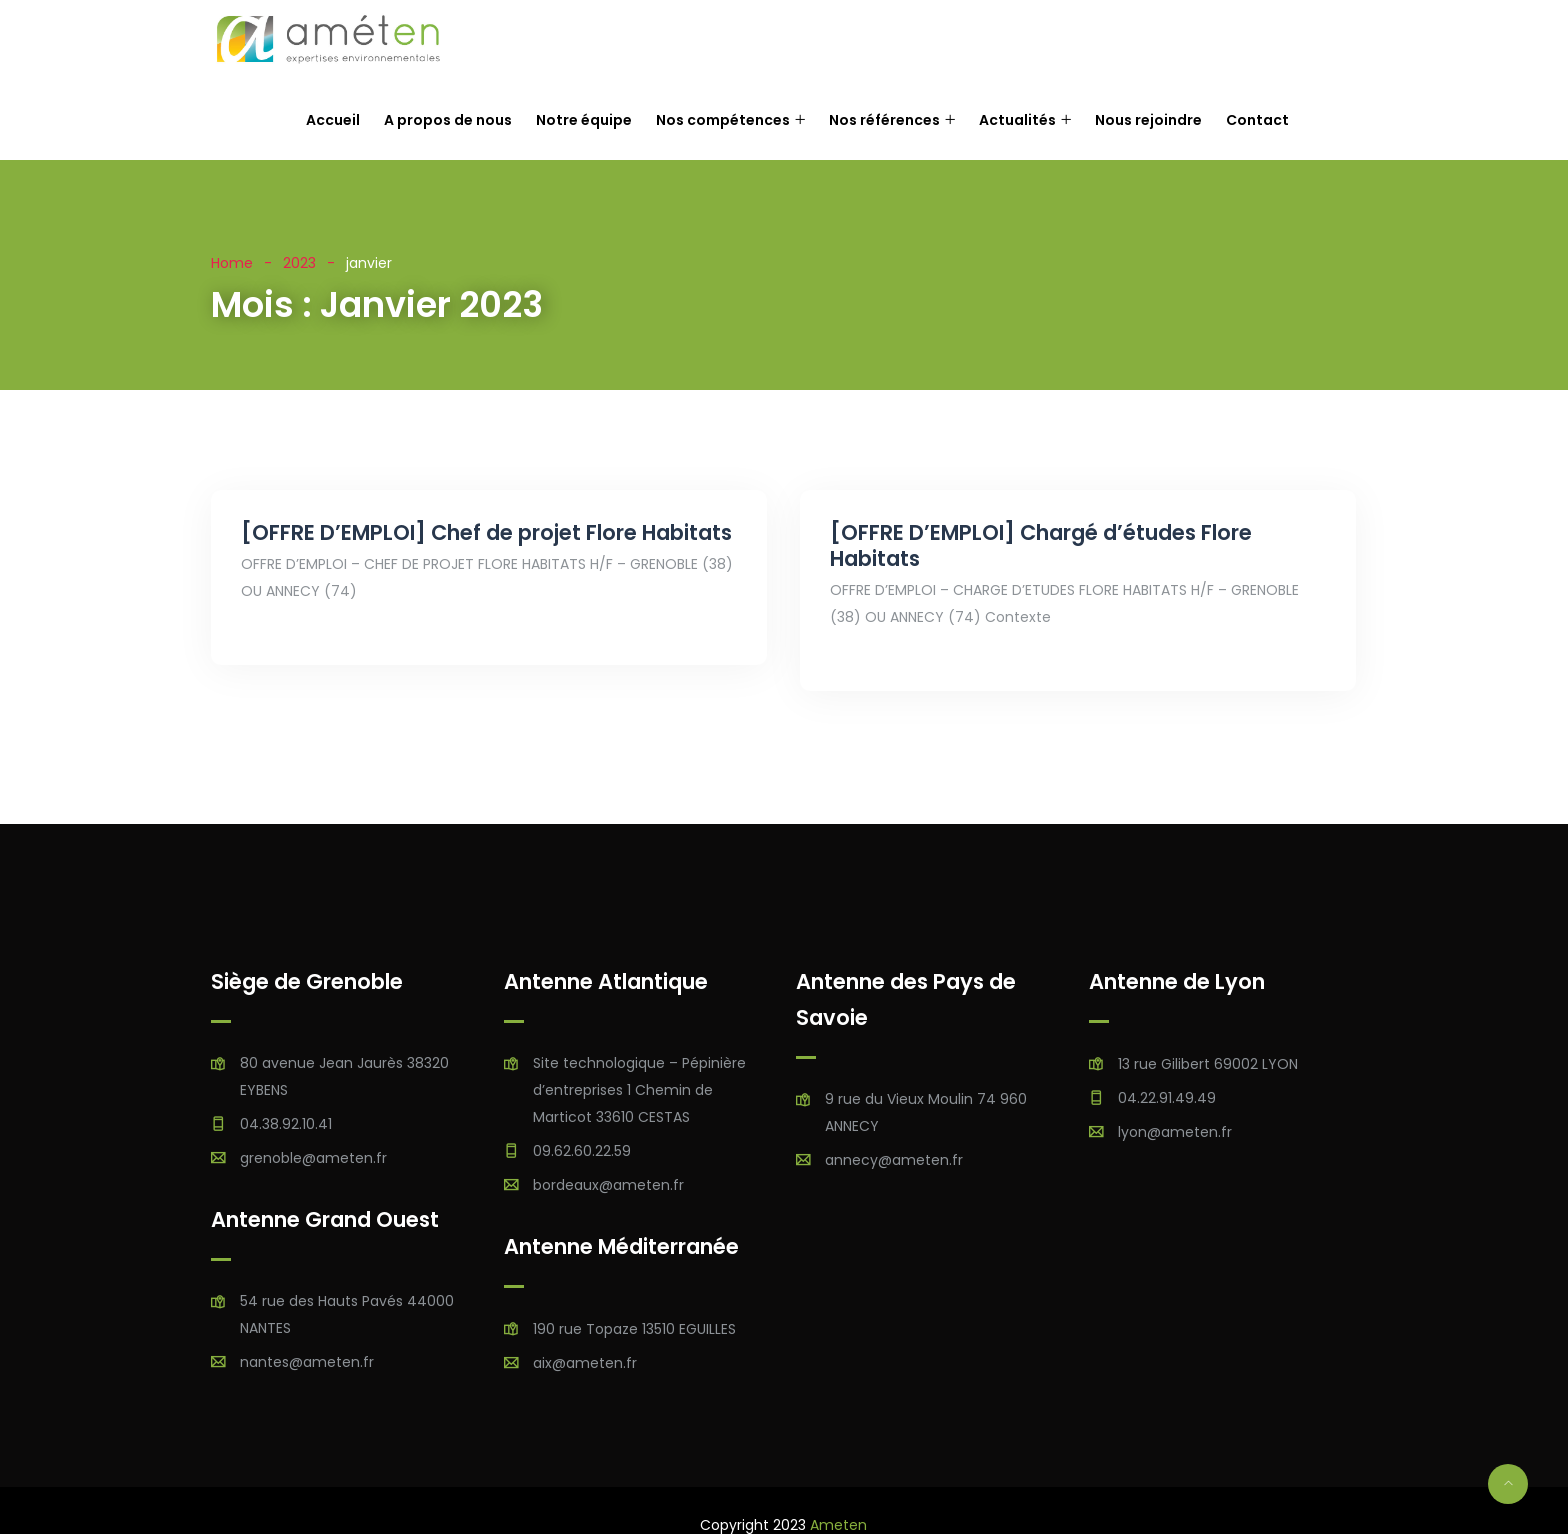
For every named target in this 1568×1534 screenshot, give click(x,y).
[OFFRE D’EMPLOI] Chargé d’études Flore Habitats (1041, 545)
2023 (299, 263)
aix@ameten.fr (585, 1363)
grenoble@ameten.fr (313, 1158)
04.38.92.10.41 (286, 1124)
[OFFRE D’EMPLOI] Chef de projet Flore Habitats (486, 532)
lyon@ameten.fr (1175, 1132)
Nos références (884, 120)
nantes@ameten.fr (307, 1362)
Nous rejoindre (1148, 120)
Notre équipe (584, 120)
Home (232, 263)
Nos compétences (723, 120)
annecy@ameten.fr (894, 1160)
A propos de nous (448, 120)
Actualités (1017, 120)
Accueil (333, 120)
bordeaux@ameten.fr (608, 1185)
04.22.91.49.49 (1167, 1098)
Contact (1257, 120)
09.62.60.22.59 (582, 1151)
